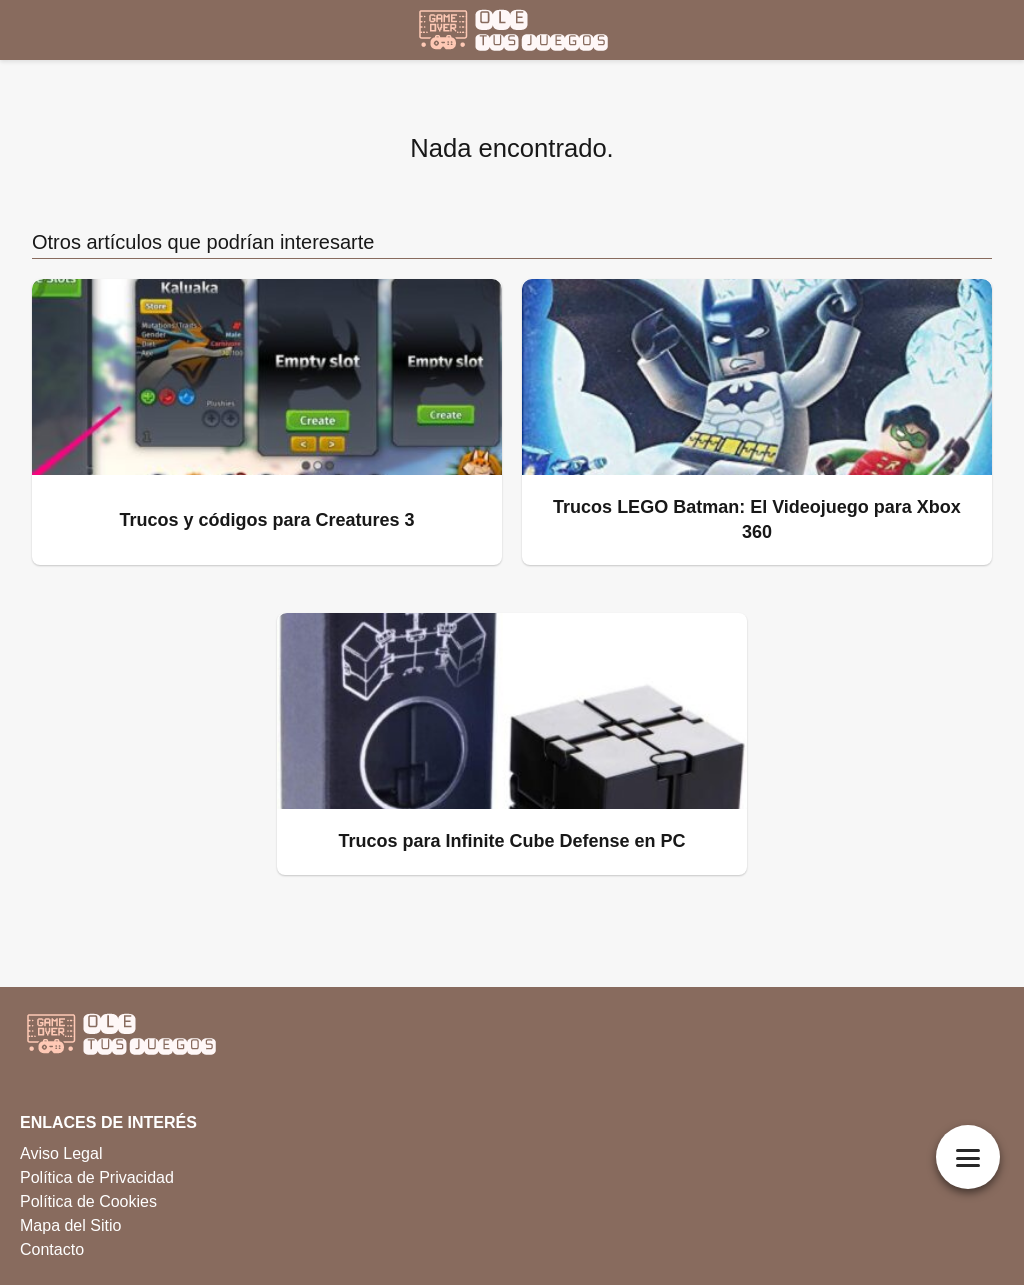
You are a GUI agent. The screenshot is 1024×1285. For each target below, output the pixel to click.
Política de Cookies (88, 1201)
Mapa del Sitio (70, 1225)
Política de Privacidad (97, 1177)
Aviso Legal (61, 1153)
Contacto (52, 1249)
